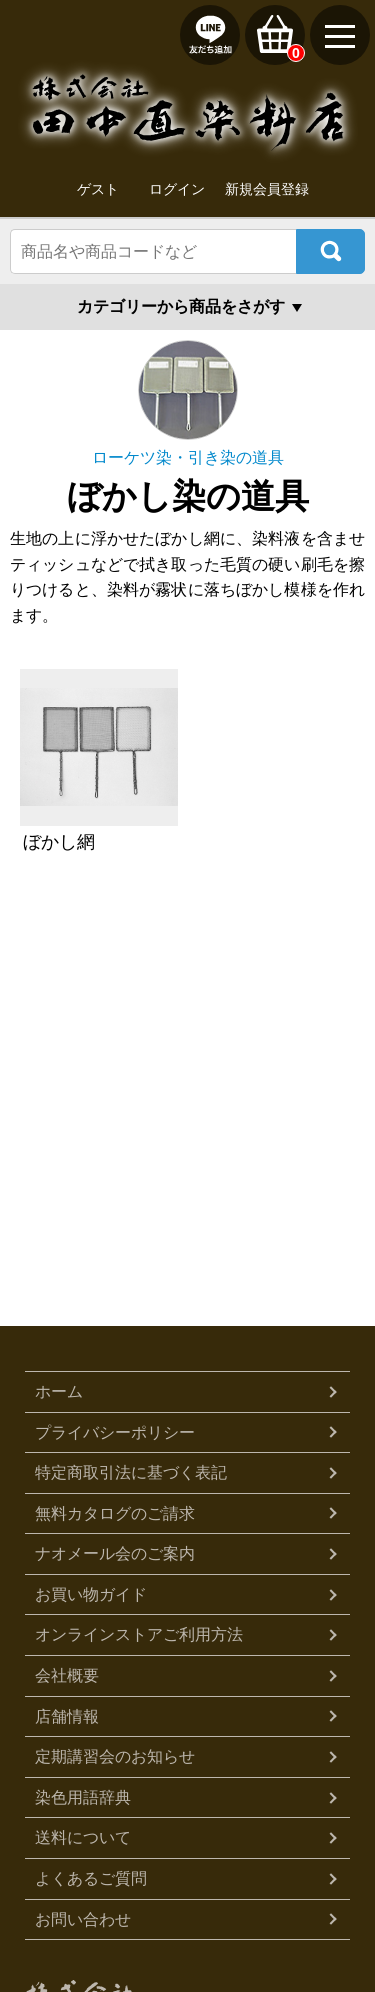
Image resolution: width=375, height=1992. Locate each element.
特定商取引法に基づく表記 (131, 1472)
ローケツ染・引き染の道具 (188, 457)
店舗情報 (67, 1716)
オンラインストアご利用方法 (139, 1634)
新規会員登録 (267, 189)
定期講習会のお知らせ (115, 1756)
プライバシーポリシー (115, 1432)
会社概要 (67, 1675)
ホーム (59, 1391)
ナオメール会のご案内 (115, 1553)
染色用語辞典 (83, 1797)
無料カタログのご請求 (115, 1513)
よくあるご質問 (91, 1878)
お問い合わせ (83, 1919)
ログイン (177, 189)
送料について (83, 1837)
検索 (330, 251)
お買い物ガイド (91, 1594)
